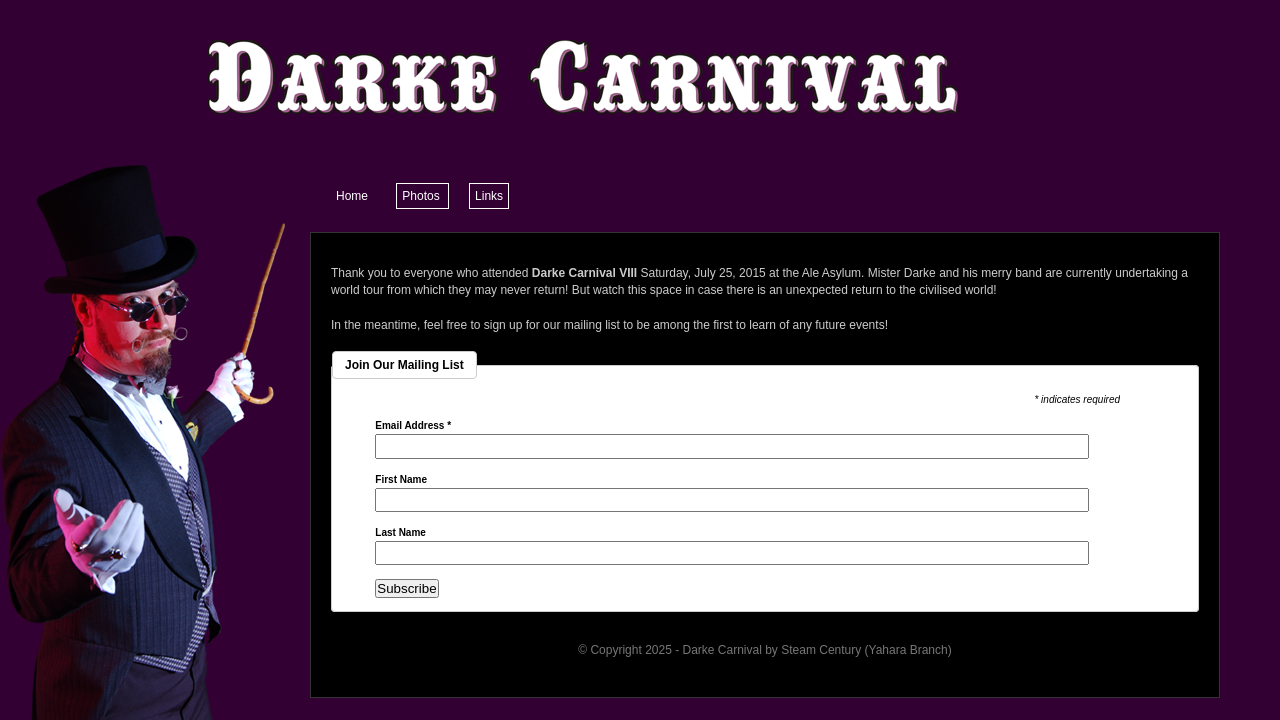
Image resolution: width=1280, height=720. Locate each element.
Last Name (400, 533)
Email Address (413, 426)
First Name (401, 480)
